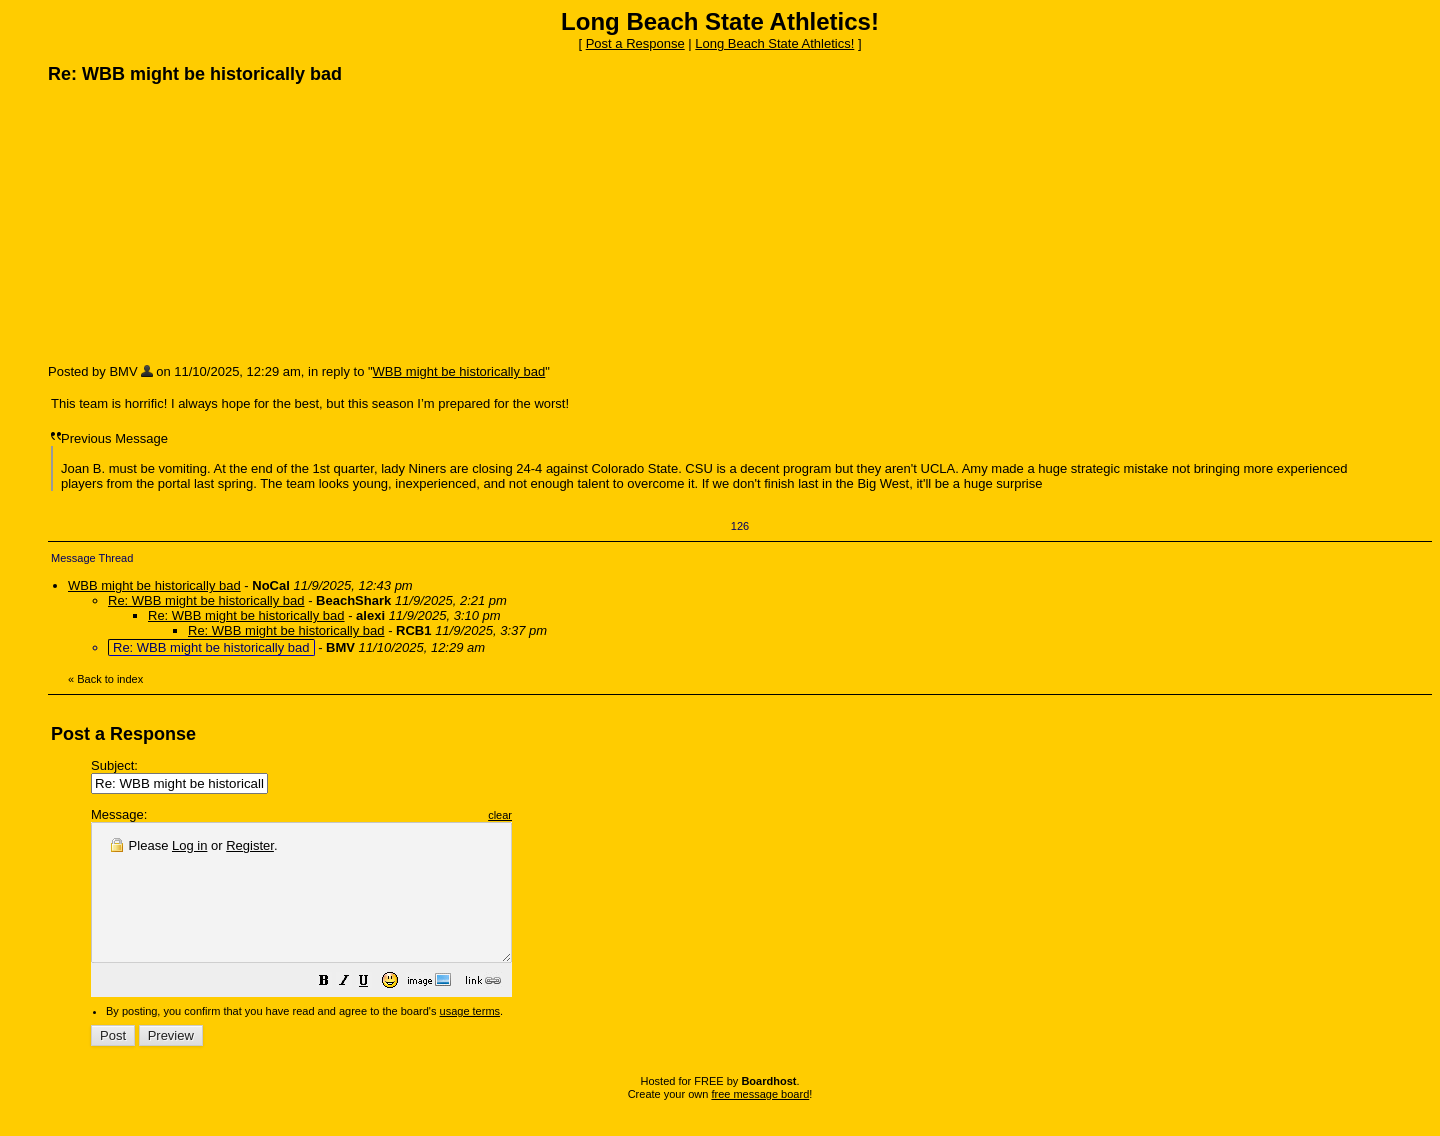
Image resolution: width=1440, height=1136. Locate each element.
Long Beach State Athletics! (774, 43)
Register (250, 845)
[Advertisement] (198, 223)
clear (550, 815)
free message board (760, 1121)
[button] (374, 1010)
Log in (189, 845)
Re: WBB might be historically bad (206, 600)
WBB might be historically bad (459, 371)
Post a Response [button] (635, 43)
